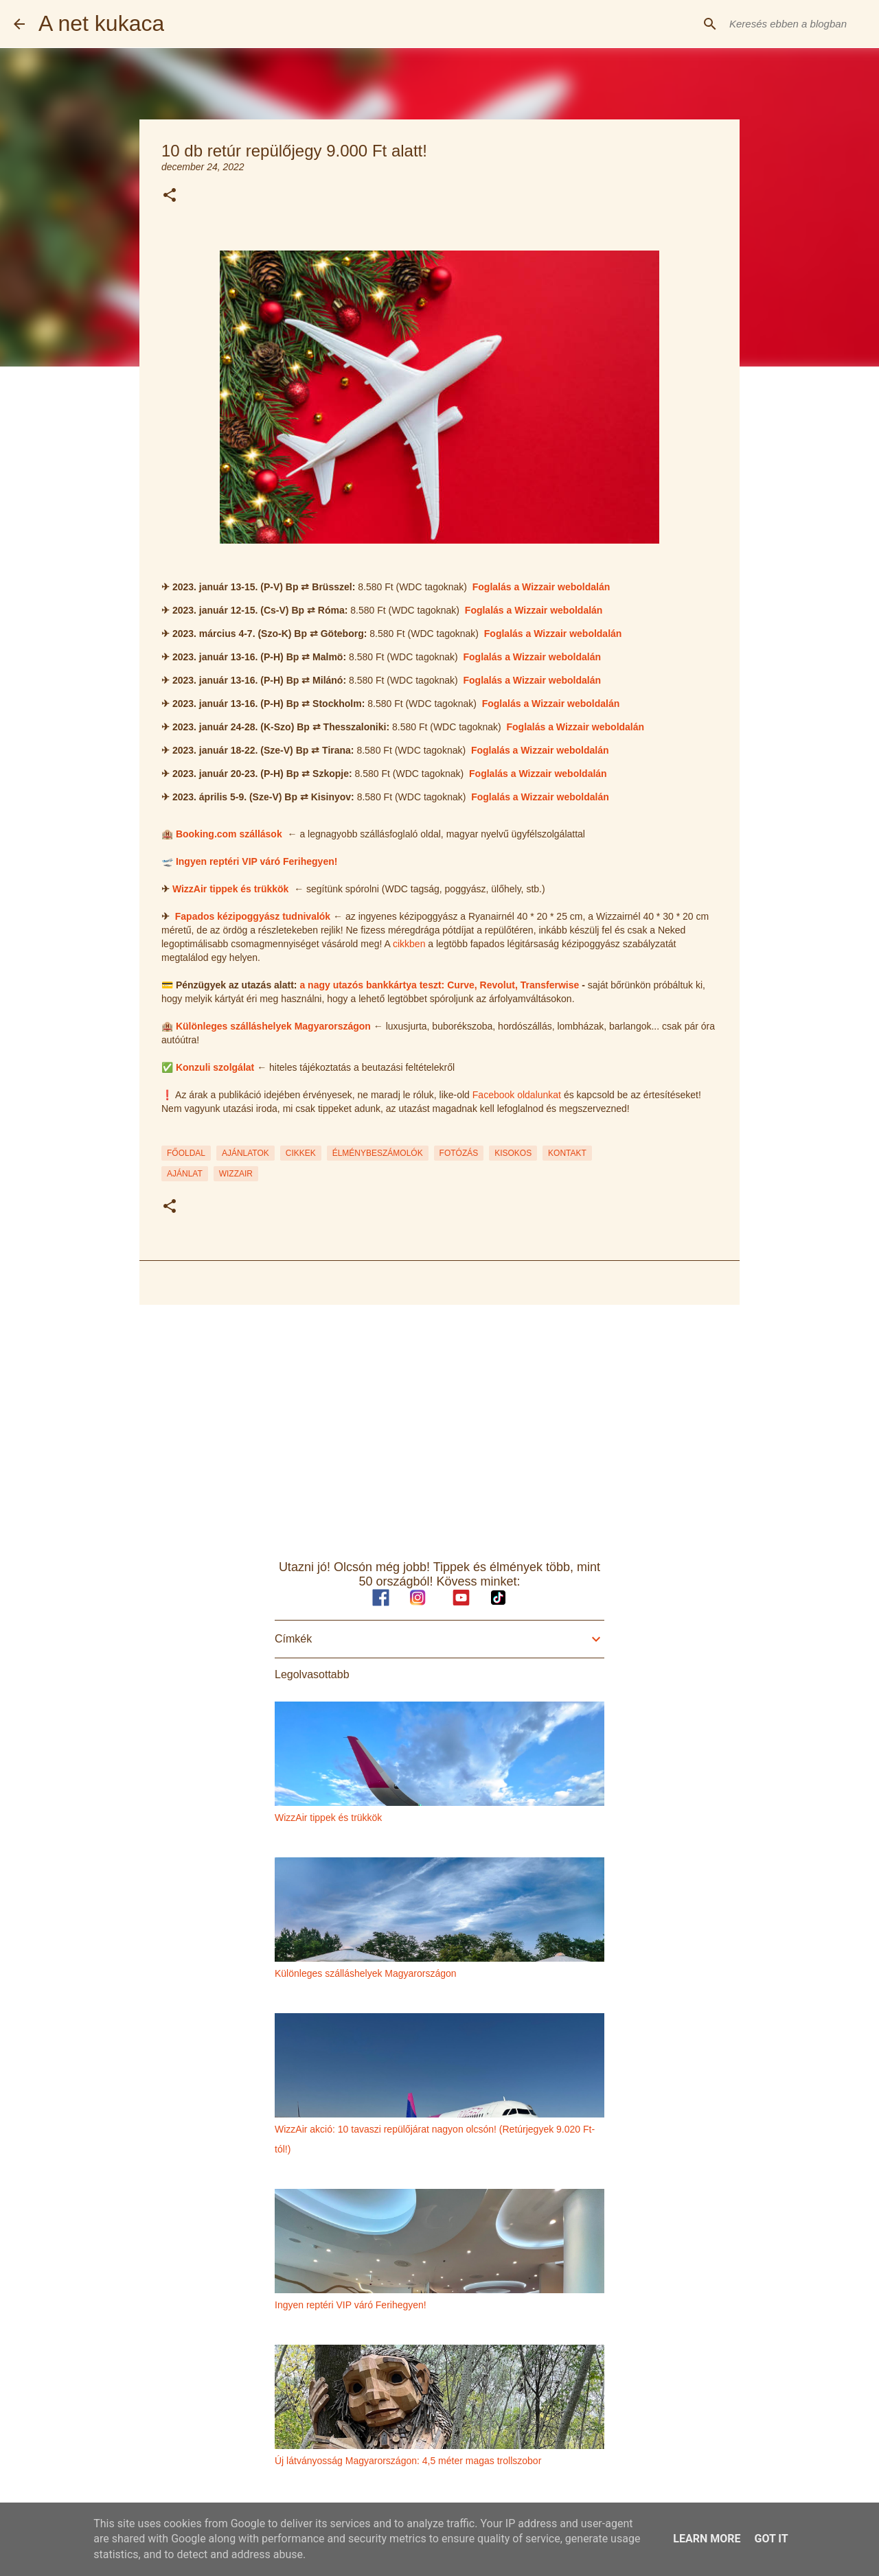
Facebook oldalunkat (516, 1094)
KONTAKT (567, 1153)
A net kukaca (101, 23)
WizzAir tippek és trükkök (230, 888)
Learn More (706, 2538)
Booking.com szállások (229, 833)
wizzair (236, 1174)
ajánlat (185, 1174)
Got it (771, 2538)
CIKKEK (301, 1153)
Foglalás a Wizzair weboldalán (541, 586)
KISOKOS (513, 1153)
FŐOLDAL (186, 1153)
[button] (169, 196)
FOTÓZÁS (459, 1153)
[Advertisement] (439, 1421)
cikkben (409, 943)
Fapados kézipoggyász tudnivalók (252, 916)
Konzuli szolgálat (215, 1067)
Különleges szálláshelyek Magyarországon (273, 1026)
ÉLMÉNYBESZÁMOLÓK (377, 1153)
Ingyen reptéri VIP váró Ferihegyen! (256, 861)
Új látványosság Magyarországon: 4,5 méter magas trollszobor (408, 2460)
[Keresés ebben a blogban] (796, 24)
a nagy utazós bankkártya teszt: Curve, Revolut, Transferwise (439, 984)
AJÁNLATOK (245, 1153)
